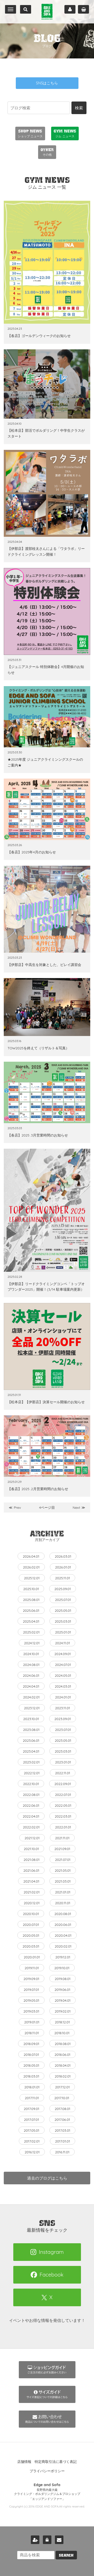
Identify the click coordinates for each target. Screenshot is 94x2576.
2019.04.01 (62, 2000)
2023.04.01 (31, 1751)
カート (83, 9)
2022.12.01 (32, 1773)
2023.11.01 (62, 1708)
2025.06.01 (31, 1610)
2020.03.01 (31, 1946)
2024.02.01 (31, 1697)
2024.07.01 (63, 1664)
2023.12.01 (32, 1708)
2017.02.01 (32, 2141)
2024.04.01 (31, 1686)
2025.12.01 (32, 1578)
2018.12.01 (62, 2022)
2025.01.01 (63, 1632)
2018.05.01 (31, 2065)
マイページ (69, 9)
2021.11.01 (62, 1838)
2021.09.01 (62, 1849)
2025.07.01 (63, 1599)
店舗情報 (24, 2461)
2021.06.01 (31, 1870)
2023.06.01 (31, 1740)
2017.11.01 (32, 2098)
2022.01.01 (63, 1827)
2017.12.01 (62, 2087)
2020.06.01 (62, 1924)
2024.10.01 (31, 1654)
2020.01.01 (32, 1957)
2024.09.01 (62, 1654)
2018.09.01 (31, 2044)
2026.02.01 (31, 1567)
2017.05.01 (31, 2130)
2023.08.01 (31, 1729)
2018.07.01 (31, 2054)
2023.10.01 (31, 1719)
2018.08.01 (62, 2044)
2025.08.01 (31, 1599)
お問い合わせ (59, 2539)
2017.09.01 (31, 2108)
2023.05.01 (63, 1740)
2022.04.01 (31, 1816)
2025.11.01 (62, 1578)
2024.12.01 (32, 1643)
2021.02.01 (32, 1892)
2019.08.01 (62, 1979)
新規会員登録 (35, 2539)
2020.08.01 (62, 1914)
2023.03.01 (63, 1751)
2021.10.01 (31, 1849)
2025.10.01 (31, 1589)
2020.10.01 (31, 1914)
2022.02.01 (31, 1827)
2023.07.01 (63, 1729)
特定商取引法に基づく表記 (56, 2461)
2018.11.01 (32, 2033)
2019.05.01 (31, 2000)
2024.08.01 (31, 1664)
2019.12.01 (62, 1957)
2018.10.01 (61, 2033)
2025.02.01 (31, 1632)
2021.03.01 (62, 1881)
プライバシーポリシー (47, 2471)
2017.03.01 (62, 2130)
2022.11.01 (62, 1773)
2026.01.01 (63, 1567)
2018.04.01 (62, 2065)
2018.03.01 (31, 2076)
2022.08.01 (31, 1794)
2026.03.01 (63, 1556)
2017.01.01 (62, 2141)
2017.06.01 (62, 2119)
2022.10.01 (31, 1784)
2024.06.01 (31, 1675)
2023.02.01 (31, 1762)
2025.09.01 (62, 1589)
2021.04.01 (31, 1881)
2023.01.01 (63, 1762)
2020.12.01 (32, 1903)
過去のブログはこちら (47, 2178)
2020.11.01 (62, 1903)
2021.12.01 (32, 1838)
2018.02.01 (63, 2076)
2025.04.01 (31, 1621)
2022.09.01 (62, 1784)
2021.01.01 (62, 1892)
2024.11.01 (62, 1643)
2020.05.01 (31, 1935)
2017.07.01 (31, 2119)
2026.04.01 (31, 1556)
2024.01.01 (63, 1697)
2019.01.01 (31, 2022)
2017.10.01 (61, 2098)
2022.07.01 (63, 1794)
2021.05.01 (63, 1870)
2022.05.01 (63, 1805)
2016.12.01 (32, 2152)
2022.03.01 (63, 1816)
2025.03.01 (63, 1621)
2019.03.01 (31, 2011)
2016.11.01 (62, 2152)
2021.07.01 (62, 1859)
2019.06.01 (62, 1989)
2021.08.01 (32, 1859)
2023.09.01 (62, 1719)
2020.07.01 (31, 1924)
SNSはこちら (47, 83)
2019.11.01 (32, 1968)
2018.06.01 (62, 2054)
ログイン (47, 2539)
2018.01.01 (32, 2087)
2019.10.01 (61, 1968)
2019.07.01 (31, 1989)
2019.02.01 (62, 2011)
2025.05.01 (63, 1610)
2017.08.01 (62, 2108)
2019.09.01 (31, 1979)
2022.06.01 (31, 1805)
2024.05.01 (63, 1675)
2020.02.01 (63, 1946)
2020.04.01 (63, 1935)
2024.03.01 (63, 1686)
